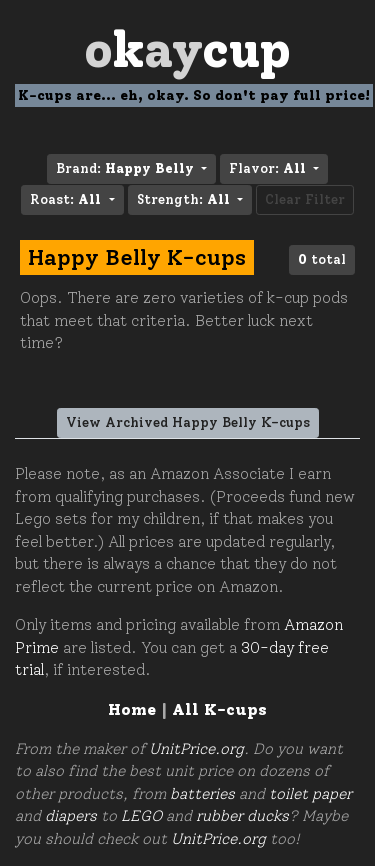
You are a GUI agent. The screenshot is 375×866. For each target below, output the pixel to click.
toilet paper (310, 794)
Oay (187, 49)
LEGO (141, 816)
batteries (202, 794)
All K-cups (219, 709)
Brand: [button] (127, 168)
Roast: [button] (67, 199)
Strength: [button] (185, 199)
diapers (71, 816)
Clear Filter (305, 199)
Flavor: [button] (269, 168)
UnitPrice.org (196, 749)
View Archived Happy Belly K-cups (188, 422)
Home (132, 709)
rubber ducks (242, 816)
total (322, 259)
